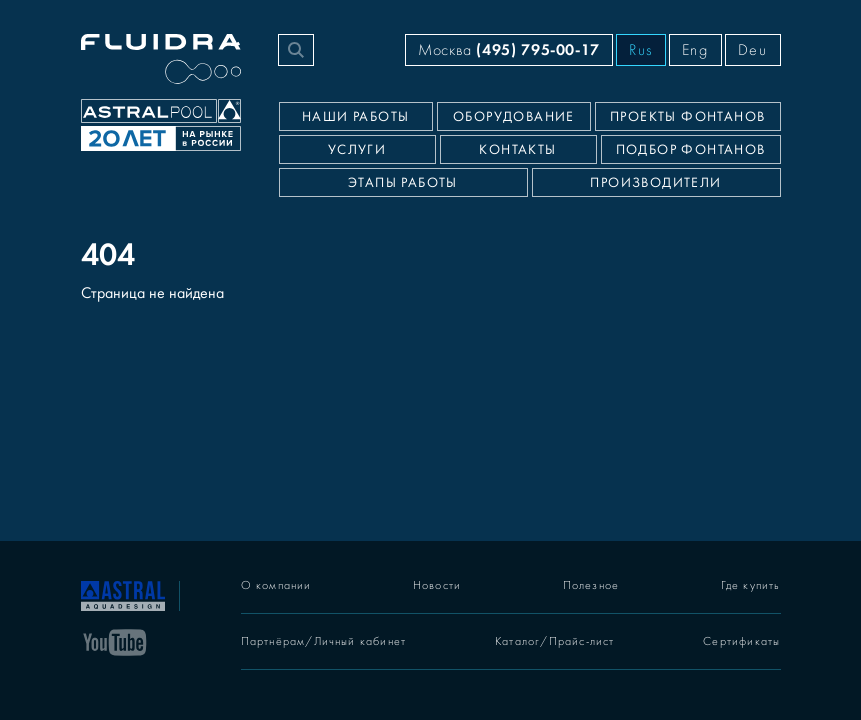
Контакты (517, 150)
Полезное (591, 585)
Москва (509, 49)
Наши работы (355, 117)
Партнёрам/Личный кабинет (324, 641)
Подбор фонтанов (691, 150)
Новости (437, 585)
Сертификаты (741, 641)
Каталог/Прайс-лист (555, 641)
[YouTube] (115, 641)
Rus (641, 50)
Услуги (357, 150)
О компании (276, 585)
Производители (655, 183)
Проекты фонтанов (687, 117)
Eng (695, 50)
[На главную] (123, 594)
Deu (753, 50)
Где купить (751, 585)
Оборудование (514, 117)
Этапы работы (403, 183)
